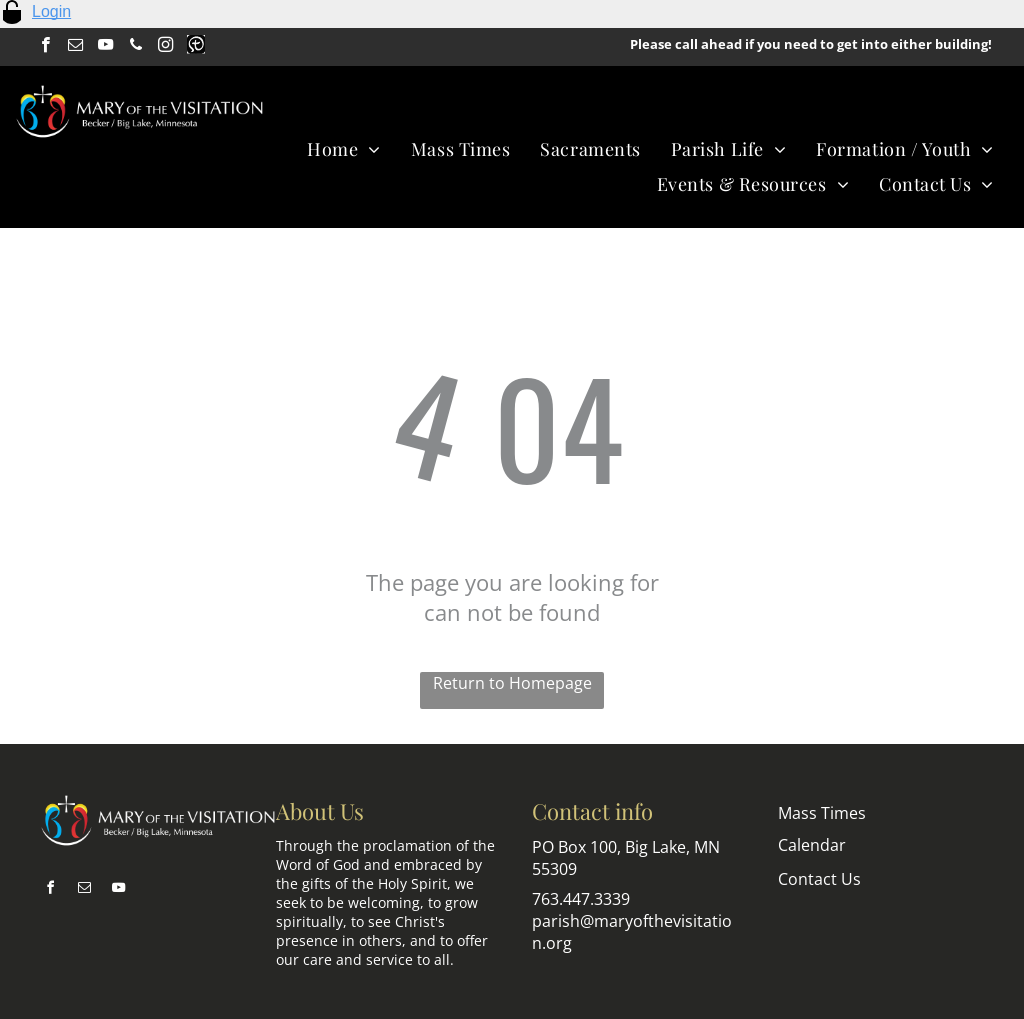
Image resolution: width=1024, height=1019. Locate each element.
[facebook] (45, 47)
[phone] (135, 47)
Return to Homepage (512, 683)
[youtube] (105, 47)
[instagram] (165, 47)
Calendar (812, 845)
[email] (75, 47)
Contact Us (819, 879)
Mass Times (822, 813)
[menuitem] (344, 148)
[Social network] (195, 47)
